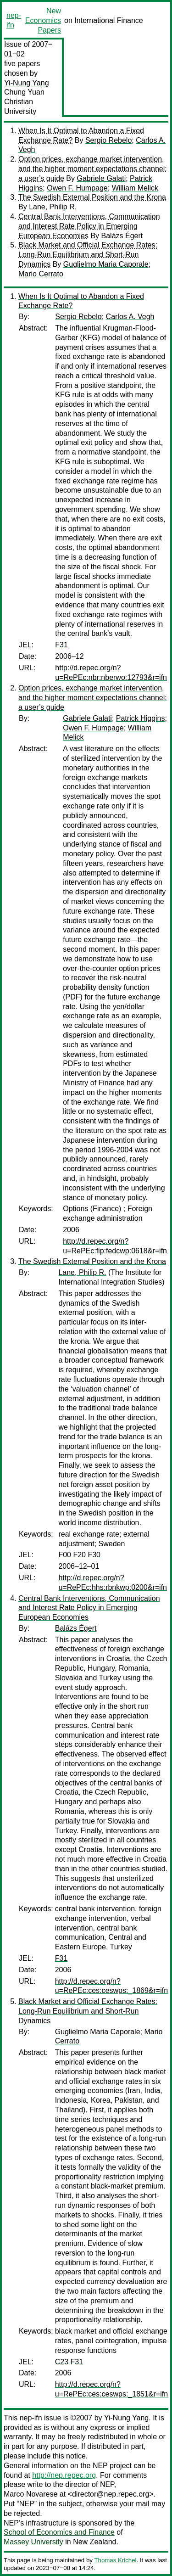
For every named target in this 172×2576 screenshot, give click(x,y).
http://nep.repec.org (64, 2475)
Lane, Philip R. (53, 207)
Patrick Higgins (140, 718)
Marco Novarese (30, 2494)
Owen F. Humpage (77, 188)
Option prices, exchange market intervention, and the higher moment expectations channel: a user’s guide (92, 168)
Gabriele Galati (101, 178)
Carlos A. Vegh (130, 316)
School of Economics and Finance (59, 2532)
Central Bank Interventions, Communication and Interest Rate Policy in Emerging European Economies (89, 226)
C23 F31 (69, 2362)
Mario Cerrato (40, 274)
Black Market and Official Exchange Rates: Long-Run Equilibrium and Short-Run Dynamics (87, 254)
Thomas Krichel (115, 2560)
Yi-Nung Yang (26, 83)
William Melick (135, 188)
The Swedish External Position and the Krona (92, 197)
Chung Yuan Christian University (24, 101)
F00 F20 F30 (79, 1555)
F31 (61, 645)
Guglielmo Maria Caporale (106, 264)
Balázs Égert (122, 236)
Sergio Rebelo (108, 140)
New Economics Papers (43, 20)
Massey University (33, 2542)
